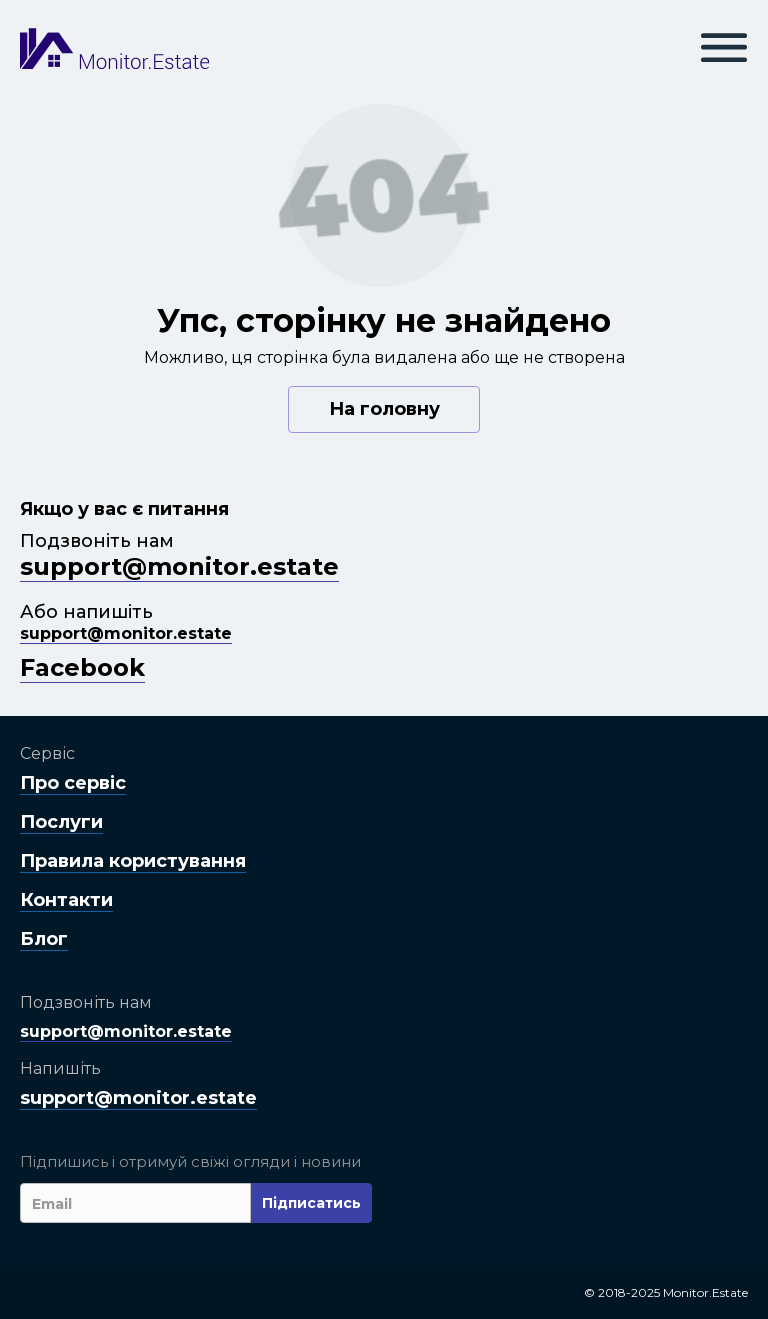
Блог (44, 939)
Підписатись (311, 1203)
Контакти (66, 900)
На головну (384, 409)
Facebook (82, 667)
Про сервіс (73, 783)
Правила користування (133, 861)
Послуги (61, 822)
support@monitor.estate (179, 566)
